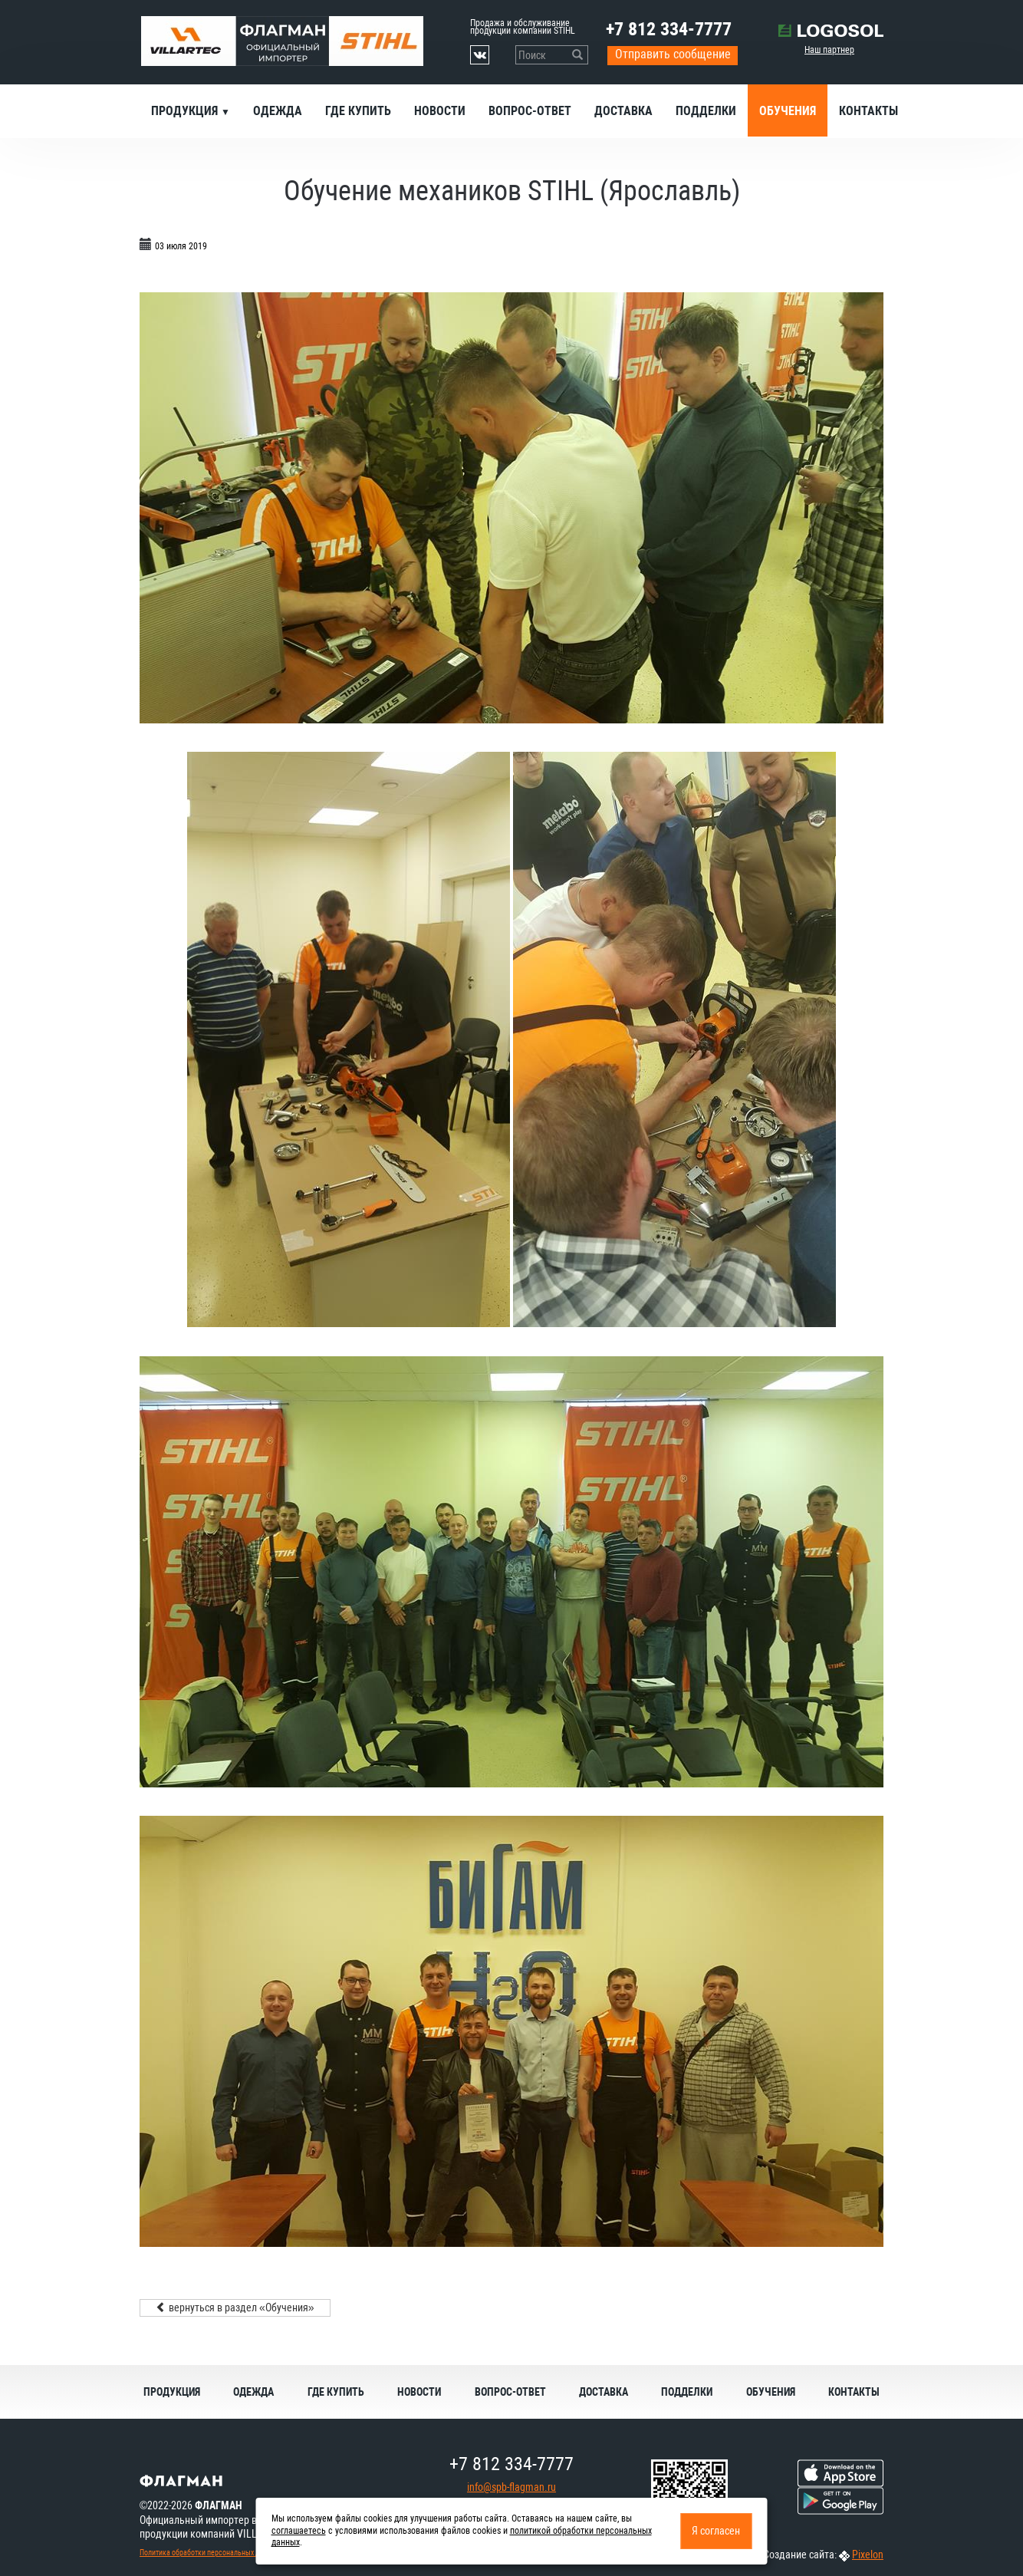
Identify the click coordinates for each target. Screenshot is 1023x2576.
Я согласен (716, 2531)
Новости (439, 111)
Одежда (277, 111)
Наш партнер (829, 49)
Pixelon (867, 2554)
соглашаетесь (298, 2530)
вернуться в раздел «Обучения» (235, 2307)
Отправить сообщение (673, 54)
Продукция (186, 111)
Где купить (358, 111)
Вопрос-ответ (529, 111)
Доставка (623, 111)
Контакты (868, 111)
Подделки (706, 111)
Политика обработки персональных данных (209, 2552)
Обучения (787, 111)
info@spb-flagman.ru (511, 2487)
